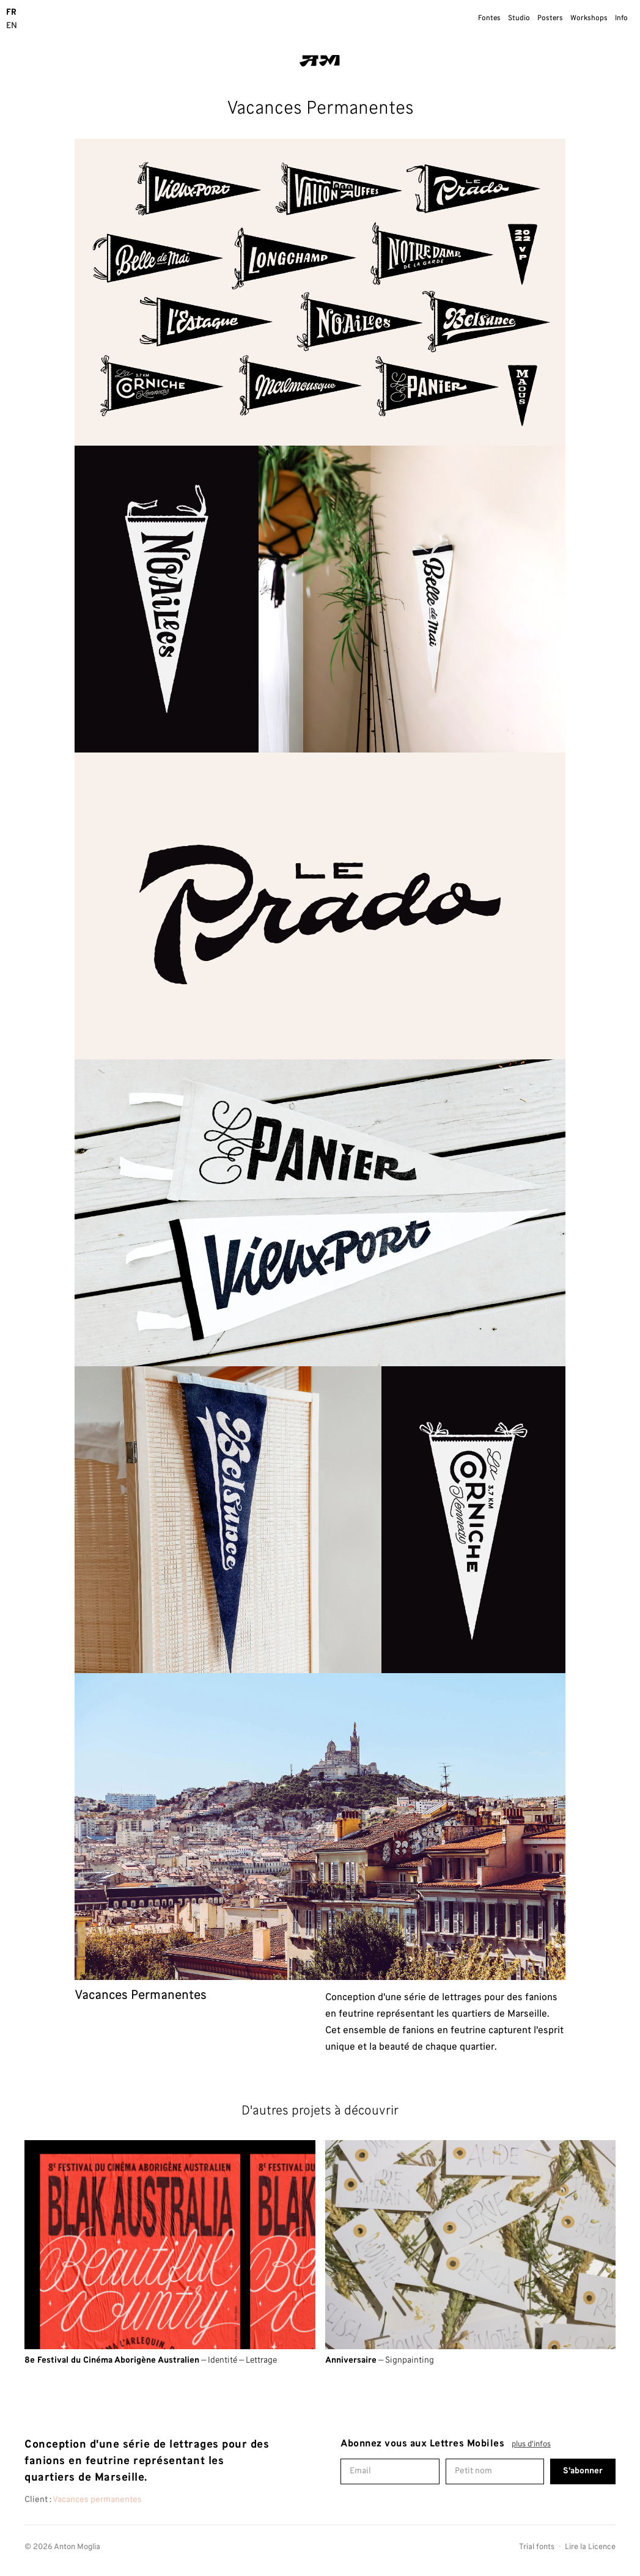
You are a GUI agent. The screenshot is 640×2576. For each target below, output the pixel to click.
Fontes (489, 18)
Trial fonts (536, 2548)
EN (11, 26)
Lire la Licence (590, 2548)
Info (621, 18)
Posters (550, 18)
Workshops (589, 18)
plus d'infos (531, 2445)
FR (11, 12)
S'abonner (583, 2471)
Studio (519, 18)
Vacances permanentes (97, 2500)
